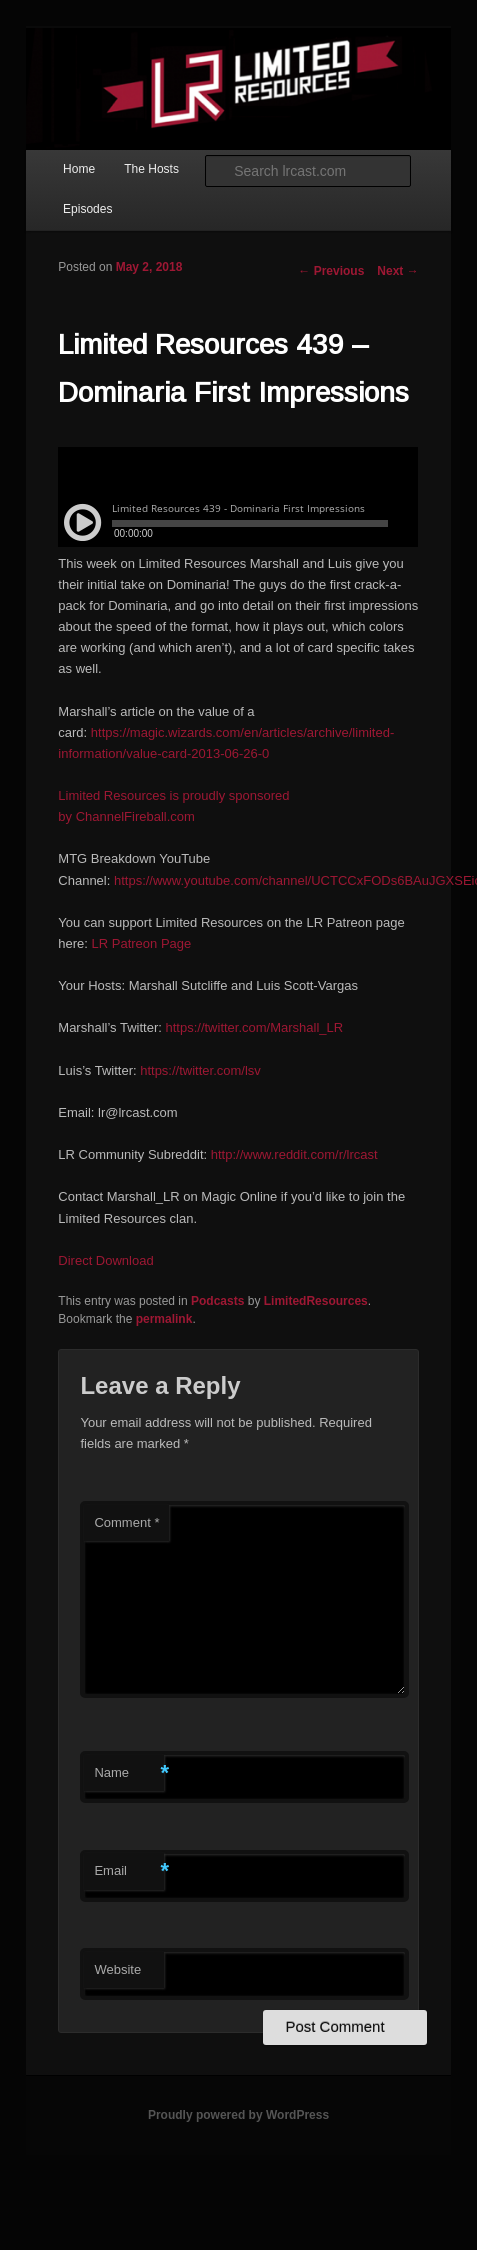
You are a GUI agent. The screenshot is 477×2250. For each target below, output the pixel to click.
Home (79, 169)
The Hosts (151, 169)
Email (129, 1871)
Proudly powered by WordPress (238, 2115)
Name (129, 1773)
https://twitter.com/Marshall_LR (254, 1027)
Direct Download (105, 1260)
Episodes (87, 209)
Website (117, 1969)
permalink (164, 1319)
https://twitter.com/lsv (200, 1070)
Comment (126, 1522)
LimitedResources (316, 1301)
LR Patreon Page (142, 943)
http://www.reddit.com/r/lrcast (294, 1154)
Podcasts (217, 1301)
